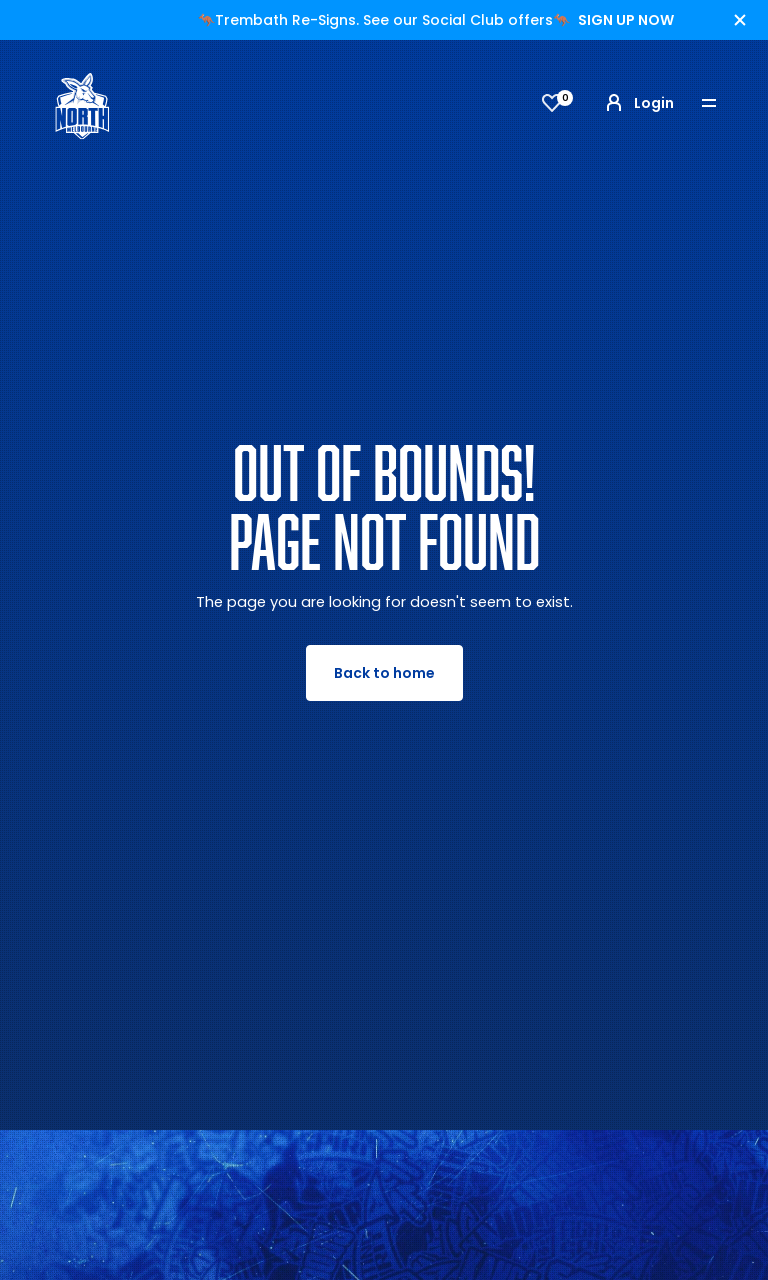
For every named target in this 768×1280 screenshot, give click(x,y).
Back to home (384, 673)
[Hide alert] (740, 20)
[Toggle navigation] (723, 103)
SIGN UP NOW (626, 20)
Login (638, 103)
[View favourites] (552, 103)
